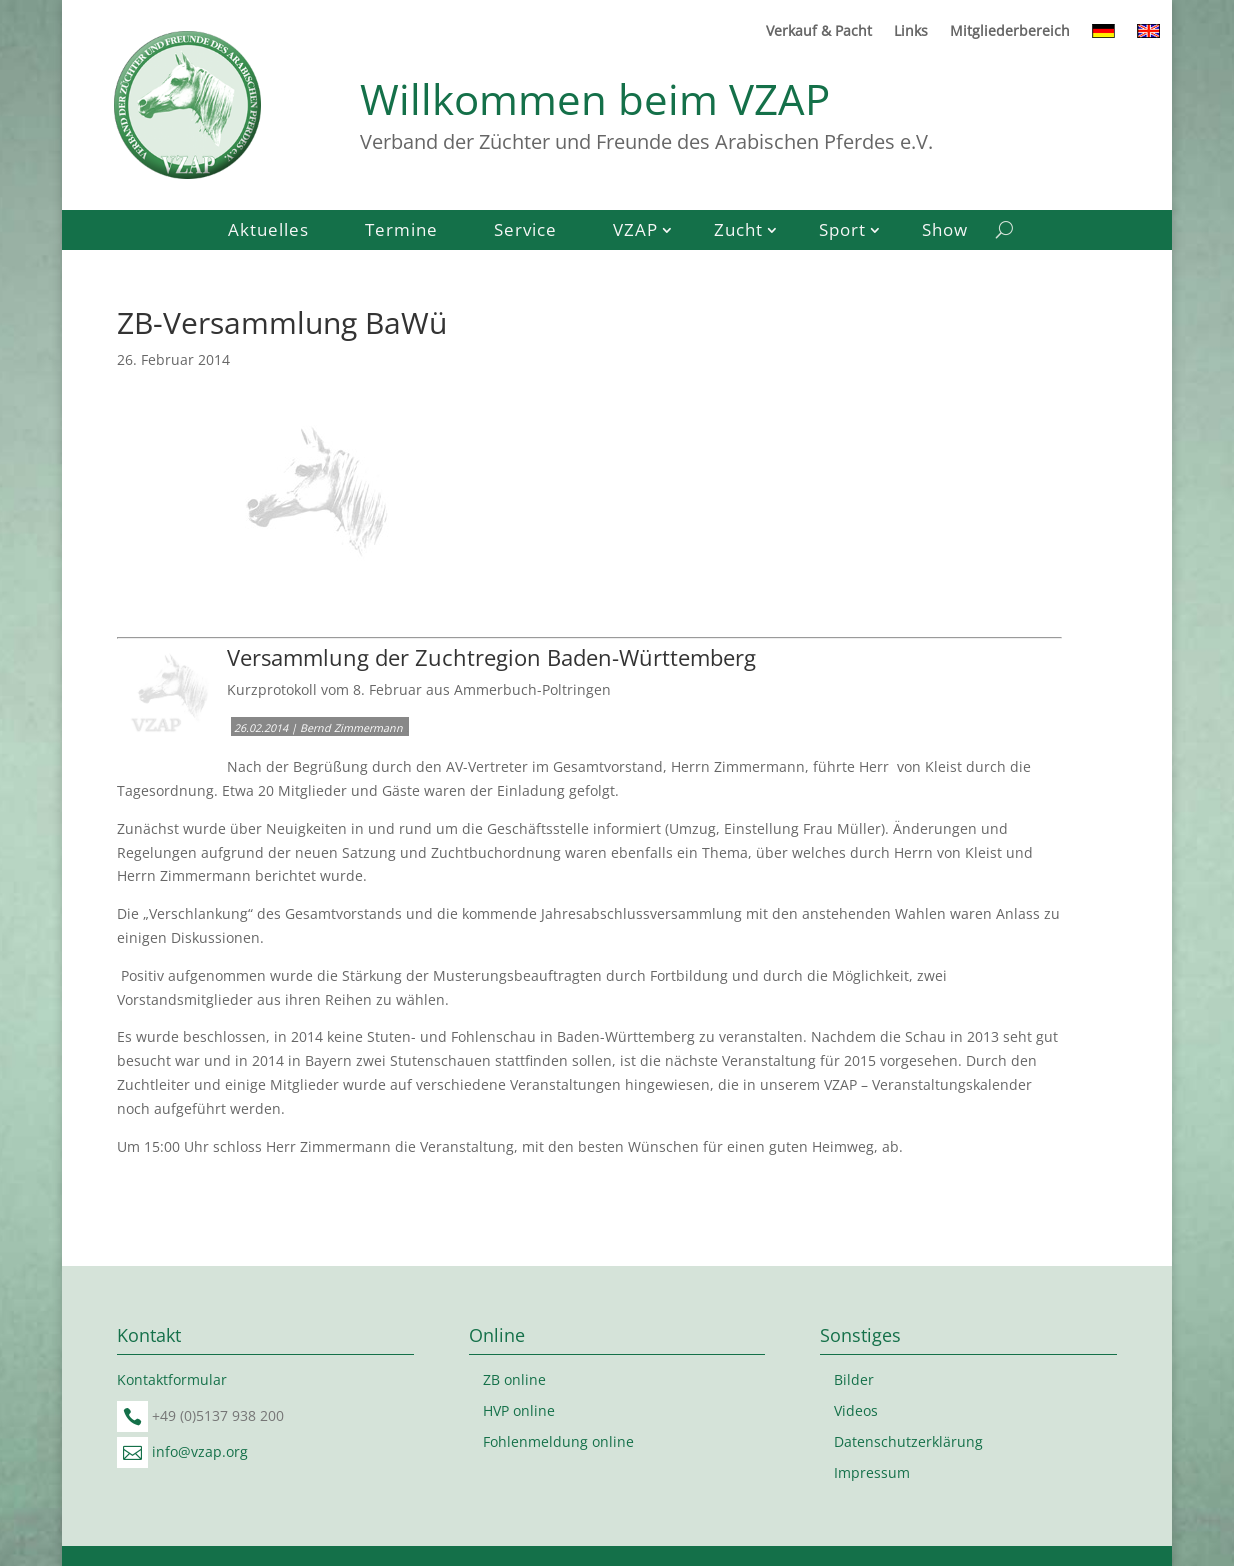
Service (525, 232)
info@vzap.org (200, 1451)
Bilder (854, 1379)
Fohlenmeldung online (558, 1441)
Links (911, 32)
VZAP (635, 232)
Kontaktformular (172, 1379)
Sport (842, 232)
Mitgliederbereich (1010, 32)
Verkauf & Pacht (819, 32)
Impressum (872, 1472)
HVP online (519, 1410)
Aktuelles (268, 232)
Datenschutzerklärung (908, 1441)
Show (945, 232)
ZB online (514, 1379)
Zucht (738, 232)
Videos (856, 1410)
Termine (401, 232)
